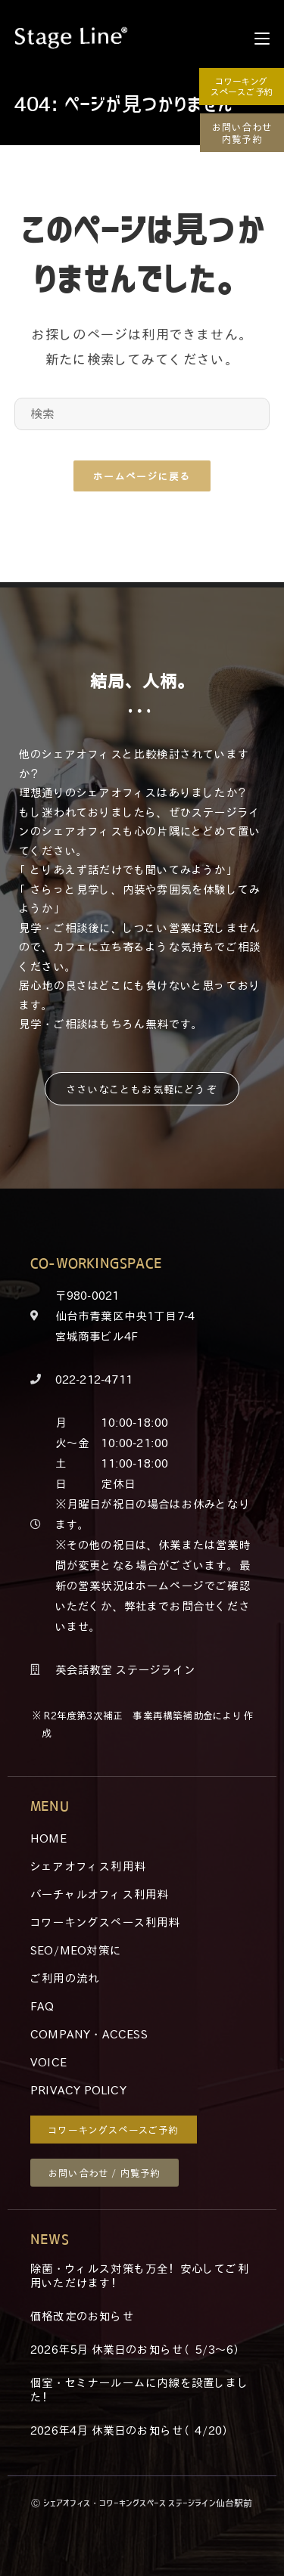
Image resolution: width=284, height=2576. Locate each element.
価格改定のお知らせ (82, 2316)
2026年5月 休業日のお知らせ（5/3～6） (137, 2349)
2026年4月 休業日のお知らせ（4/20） (131, 2430)
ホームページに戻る (142, 476)
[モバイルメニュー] (262, 38)
